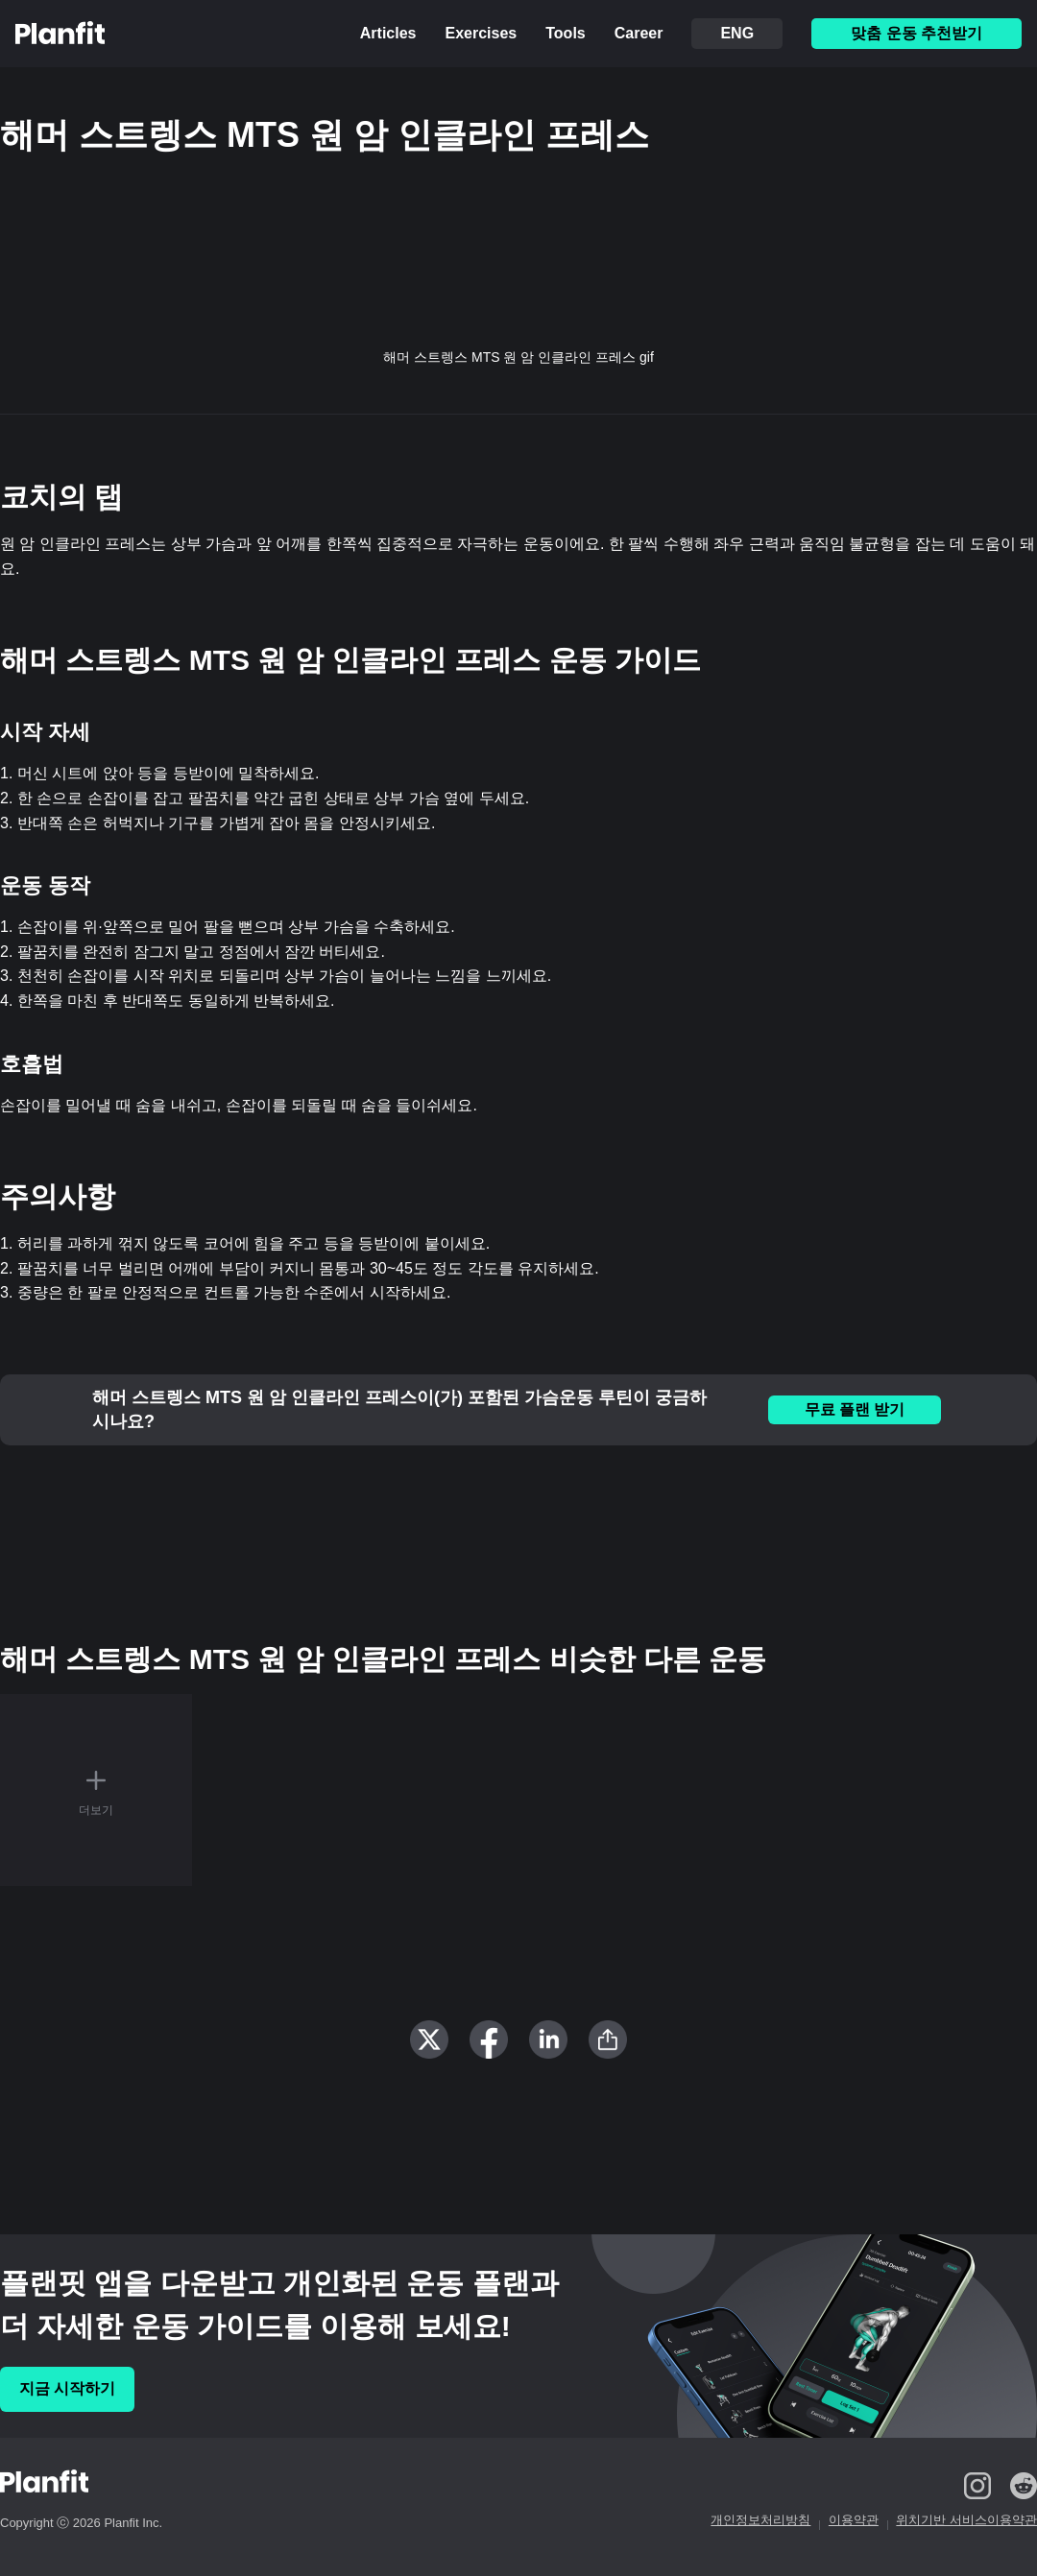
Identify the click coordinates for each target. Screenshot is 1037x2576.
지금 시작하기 (67, 2388)
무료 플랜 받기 (855, 1409)
